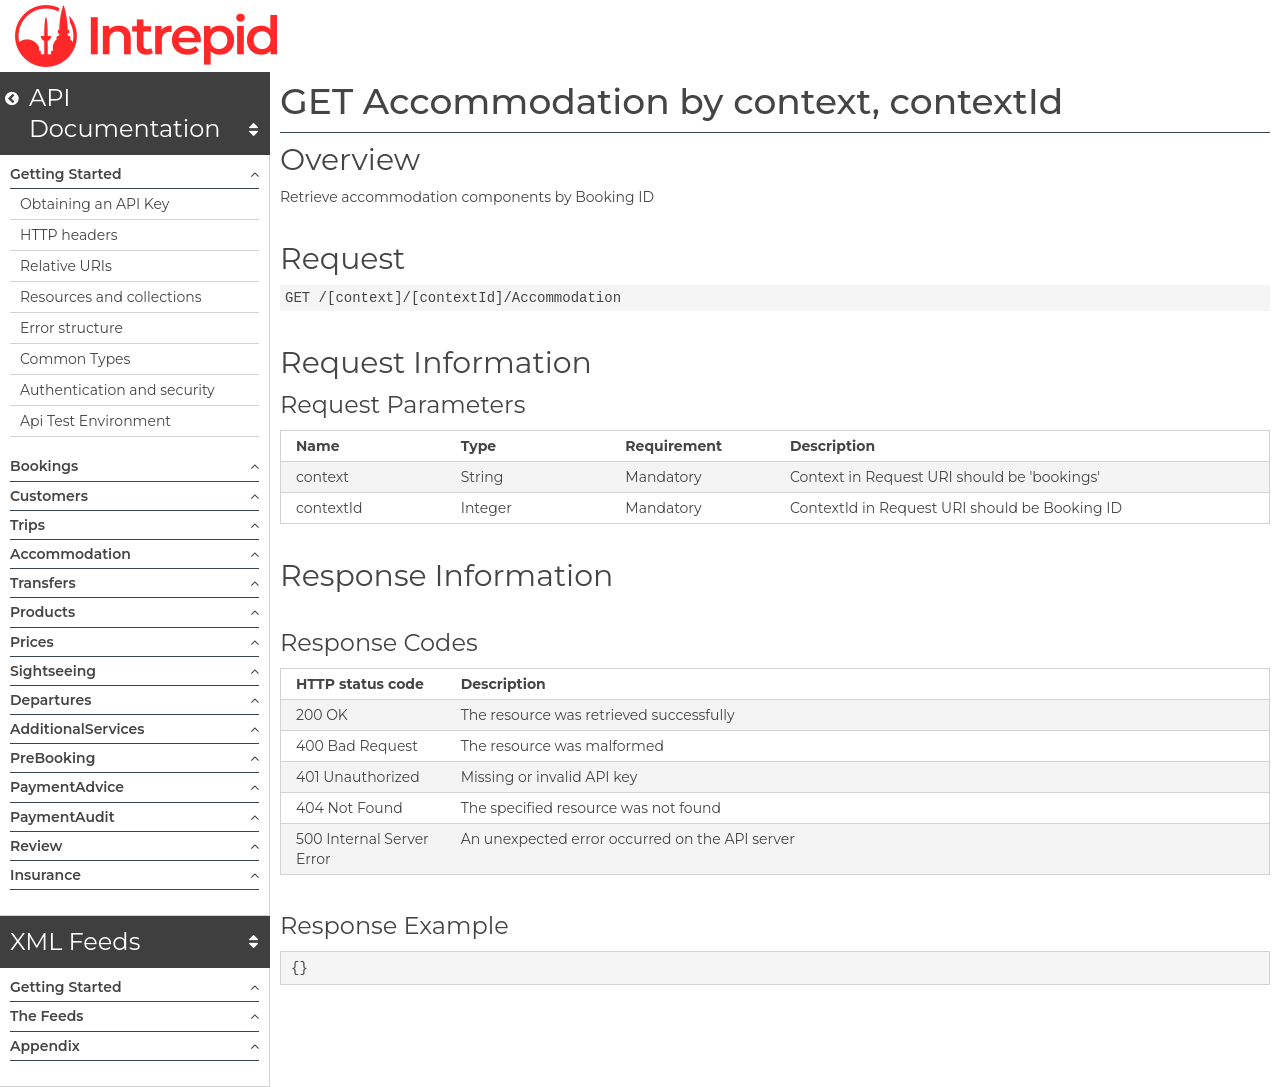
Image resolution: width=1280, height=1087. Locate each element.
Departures (134, 700)
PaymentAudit (134, 817)
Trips (134, 525)
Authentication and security (117, 390)
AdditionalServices (134, 729)
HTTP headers (69, 235)
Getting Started (134, 174)
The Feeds (134, 1016)
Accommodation (134, 554)
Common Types (75, 359)
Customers (134, 496)
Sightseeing (134, 671)
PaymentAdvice (134, 787)
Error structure (71, 328)
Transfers (134, 583)
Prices (134, 642)
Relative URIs (66, 266)
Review (134, 846)
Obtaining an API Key (94, 204)
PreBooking (134, 758)
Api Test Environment (95, 421)
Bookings (134, 466)
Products (134, 612)
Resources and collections (111, 297)
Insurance (134, 875)
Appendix (134, 1046)
